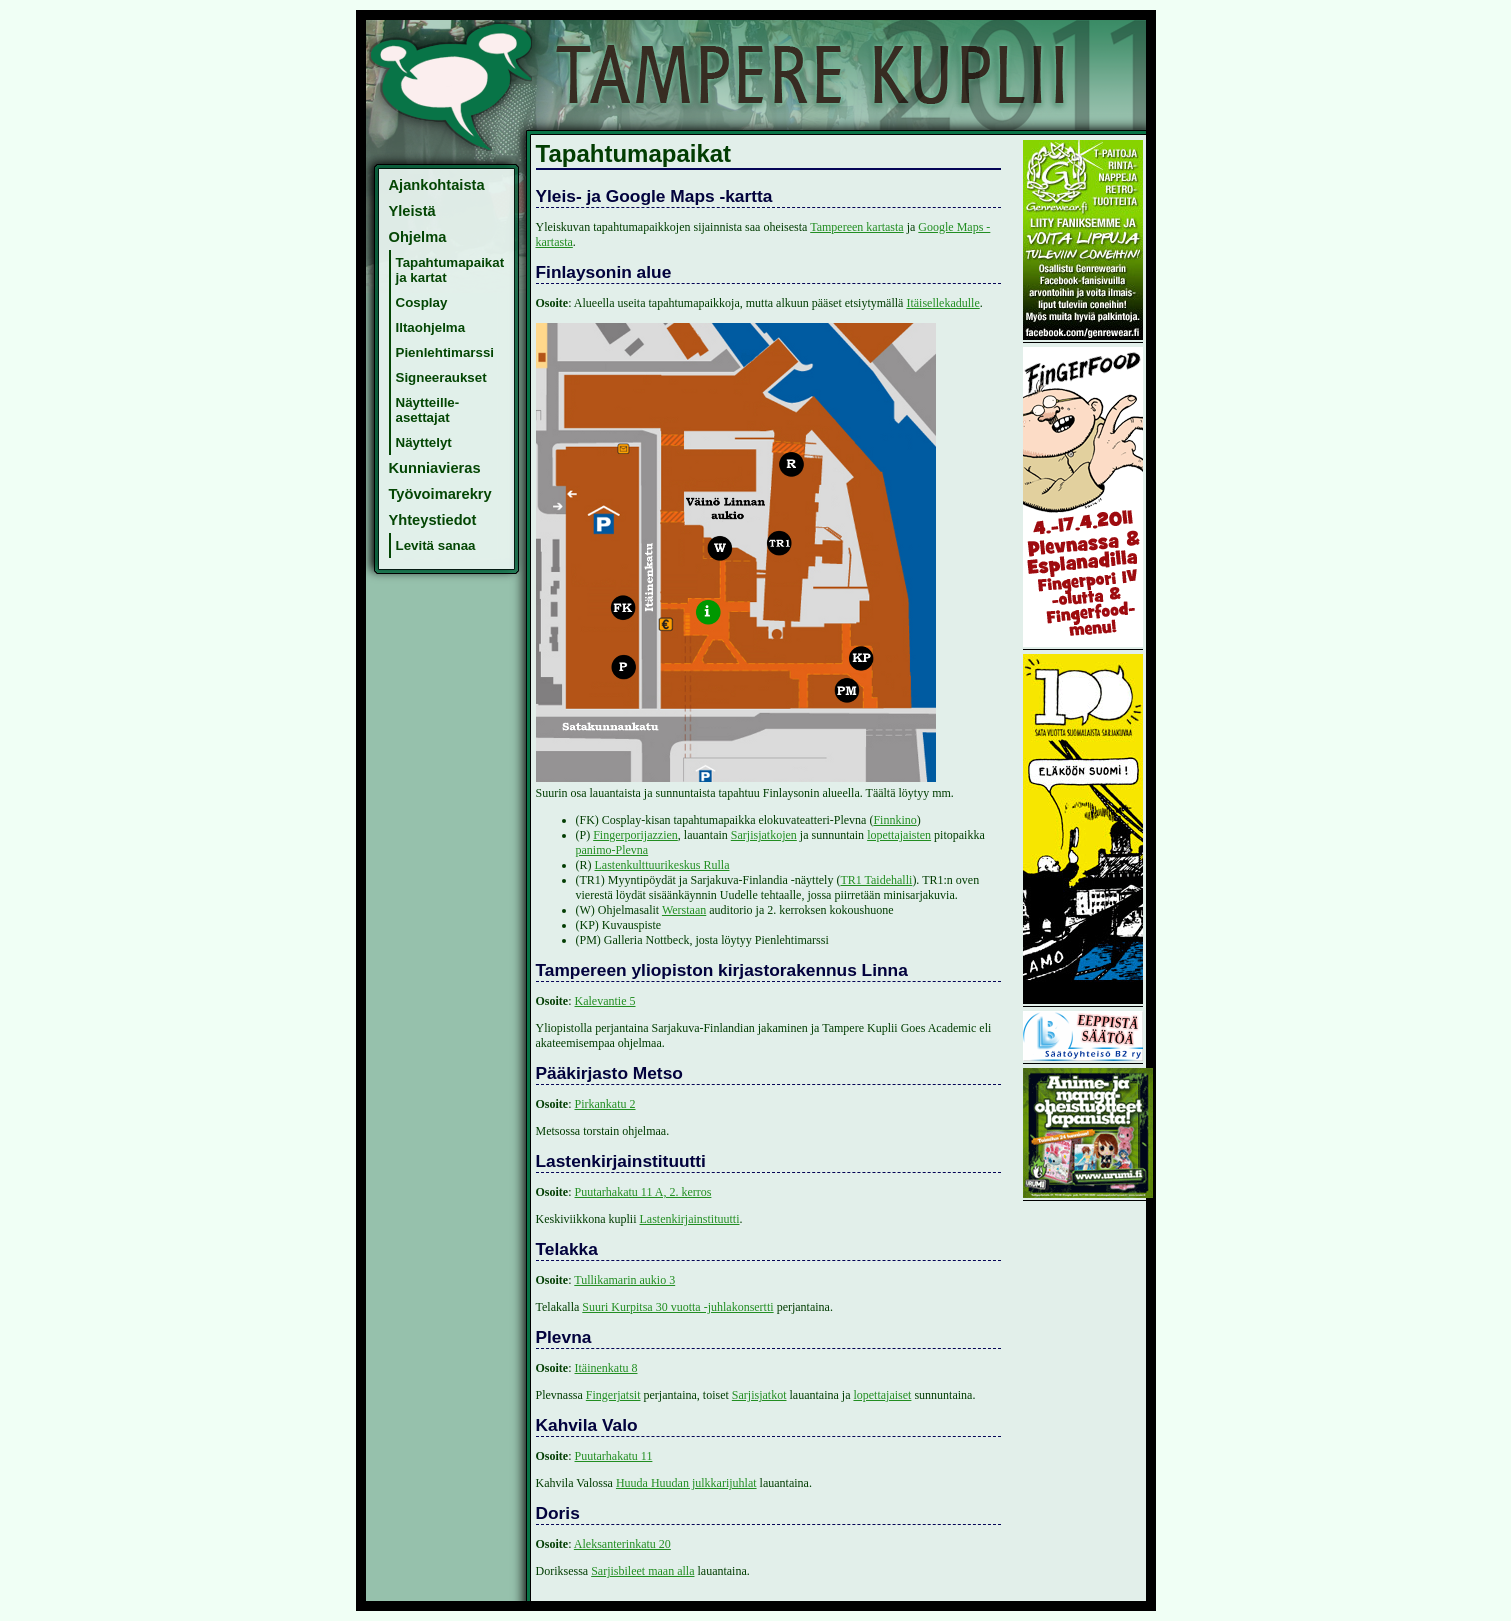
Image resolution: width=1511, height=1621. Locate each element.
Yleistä (412, 211)
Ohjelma (418, 237)
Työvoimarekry (440, 494)
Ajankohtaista (437, 185)
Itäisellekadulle (942, 303)
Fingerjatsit (613, 1395)
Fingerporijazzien (635, 835)
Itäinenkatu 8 (606, 1368)
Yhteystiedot (433, 520)
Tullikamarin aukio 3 (624, 1280)
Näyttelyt (424, 442)
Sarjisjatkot (759, 1395)
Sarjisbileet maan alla (642, 1571)
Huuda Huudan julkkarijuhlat (686, 1483)
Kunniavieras (435, 468)
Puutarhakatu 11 (614, 1456)
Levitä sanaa (436, 545)
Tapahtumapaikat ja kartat (450, 270)
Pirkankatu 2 (605, 1104)
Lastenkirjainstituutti (690, 1219)
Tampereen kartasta (856, 227)
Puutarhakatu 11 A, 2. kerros (643, 1192)
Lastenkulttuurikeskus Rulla (662, 865)
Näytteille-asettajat (428, 410)
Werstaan (684, 910)
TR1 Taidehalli (876, 880)
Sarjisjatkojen (764, 835)
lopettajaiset (882, 1395)
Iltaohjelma (431, 327)
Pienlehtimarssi (445, 352)
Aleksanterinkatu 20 (622, 1544)
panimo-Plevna (612, 850)
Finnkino (894, 820)
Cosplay (422, 302)
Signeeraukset (441, 377)
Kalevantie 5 (605, 1001)
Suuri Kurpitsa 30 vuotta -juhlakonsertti (677, 1307)
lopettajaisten (899, 835)
